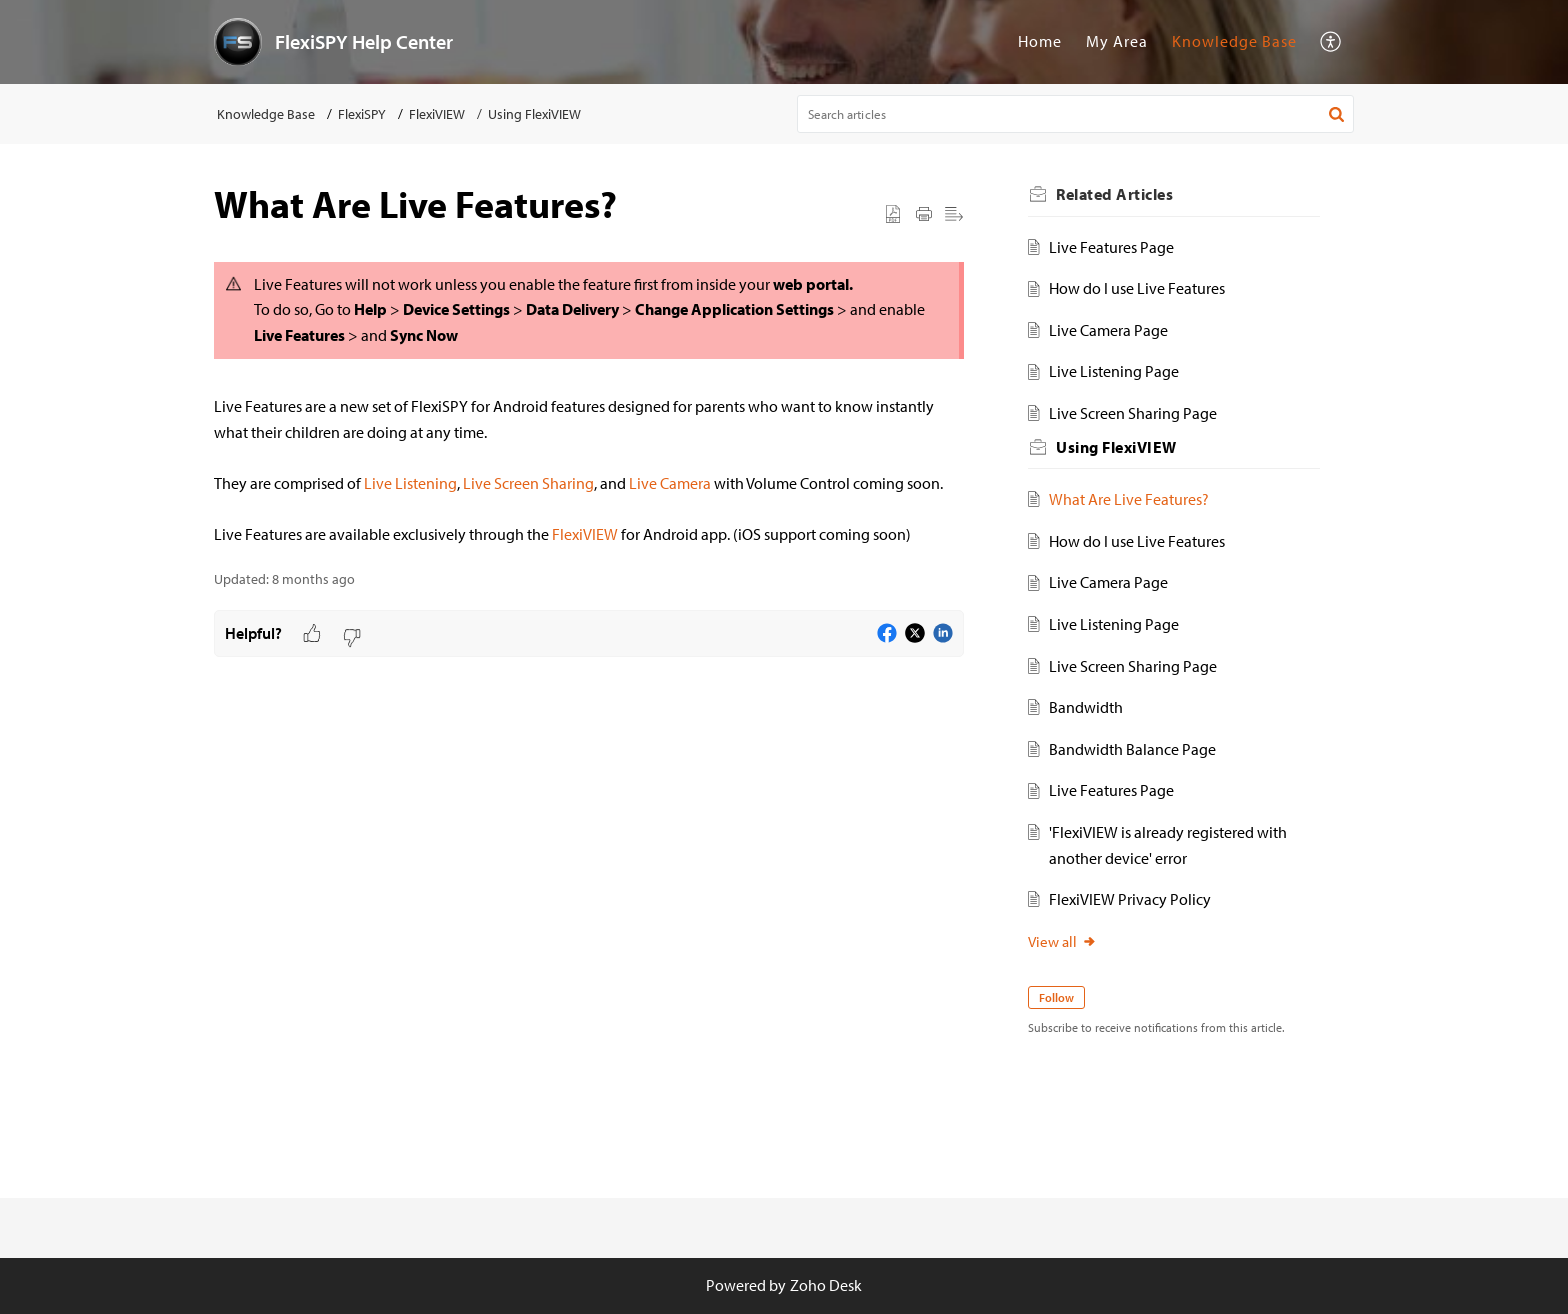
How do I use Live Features (1137, 541)
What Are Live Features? (1129, 499)
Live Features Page (1111, 790)
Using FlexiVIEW (534, 114)
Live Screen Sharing (528, 483)
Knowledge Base (1234, 41)
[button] (1331, 42)
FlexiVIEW (437, 114)
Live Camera (670, 483)
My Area (1117, 41)
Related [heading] (1114, 194)
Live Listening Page (1114, 624)
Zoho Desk (826, 1285)
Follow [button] (1056, 997)
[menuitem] (1040, 42)
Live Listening (410, 483)
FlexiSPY (362, 114)
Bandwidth (1086, 707)
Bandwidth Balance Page (1132, 749)
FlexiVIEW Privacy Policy (1130, 899)
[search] (1076, 114)
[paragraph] (589, 400)
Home (1040, 41)
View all (1062, 941)
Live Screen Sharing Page (1133, 666)
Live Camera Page (1108, 582)
